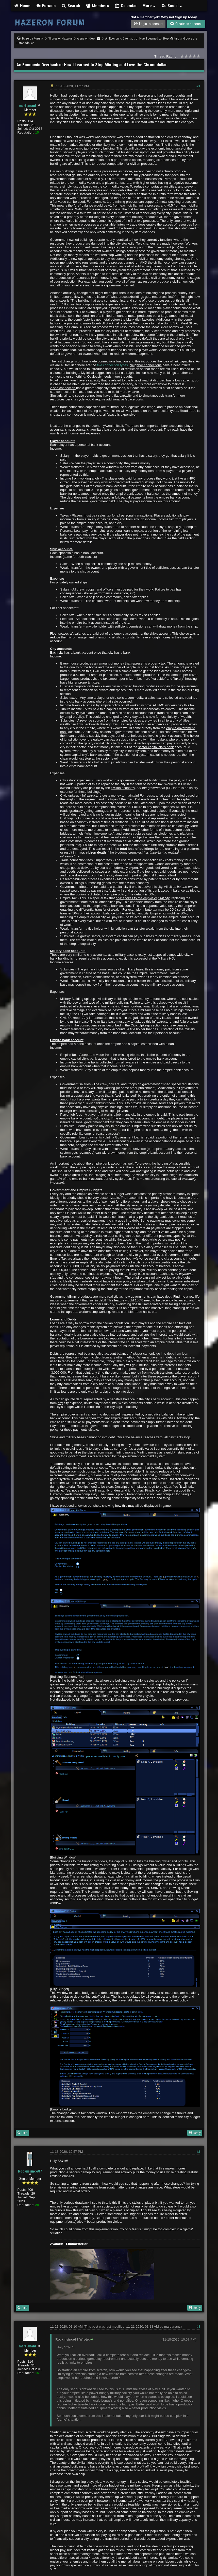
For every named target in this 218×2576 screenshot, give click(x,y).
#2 (198, 2152)
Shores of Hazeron (60, 38)
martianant (27, 105)
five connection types (112, 365)
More (149, 5)
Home (22, 5)
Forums (46, 5)
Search (70, 5)
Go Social (172, 5)
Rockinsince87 (30, 2171)
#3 (198, 2326)
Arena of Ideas (86, 38)
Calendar (125, 5)
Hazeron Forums (33, 38)
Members (97, 5)
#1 (198, 86)
